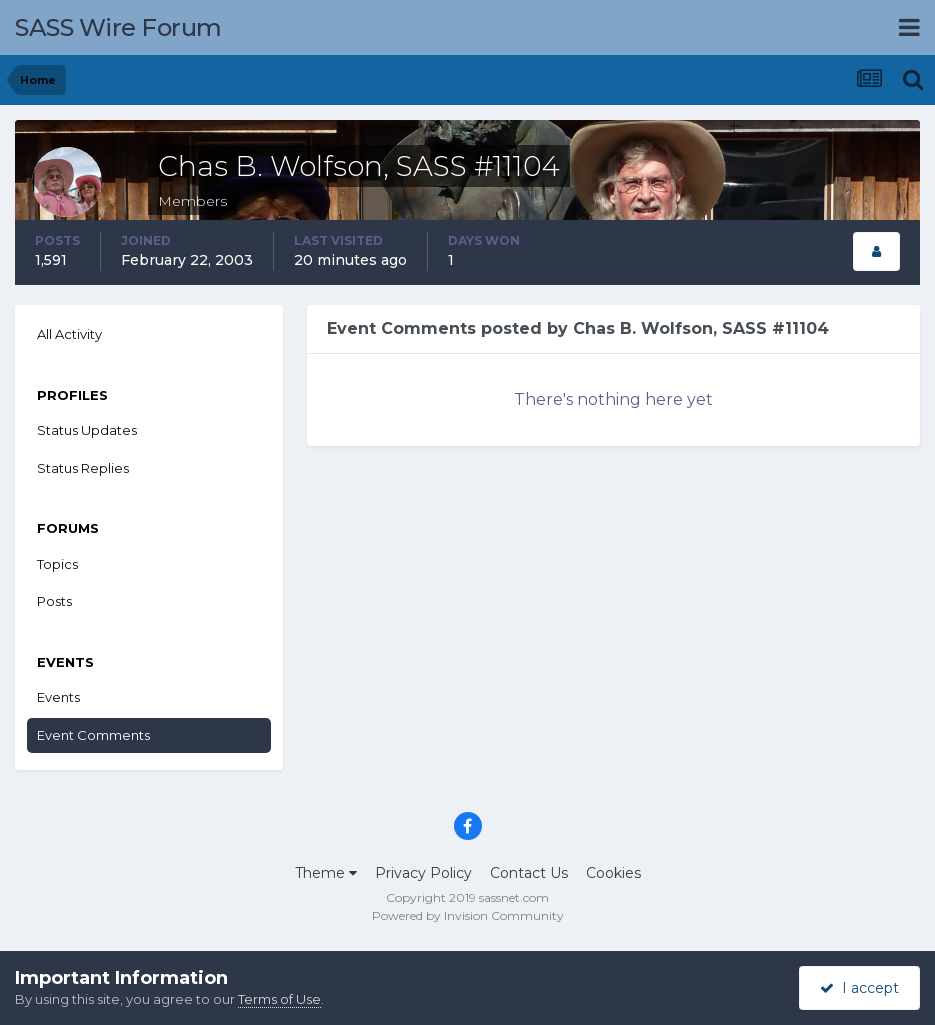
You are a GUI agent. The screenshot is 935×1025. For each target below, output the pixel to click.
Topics (57, 564)
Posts (54, 601)
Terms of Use (279, 999)
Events (58, 697)
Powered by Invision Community (468, 915)
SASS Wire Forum (118, 27)
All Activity (69, 334)
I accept (859, 988)
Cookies (613, 873)
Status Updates (87, 430)
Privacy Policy (423, 873)
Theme (326, 873)
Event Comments (93, 735)
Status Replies (83, 468)
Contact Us (529, 873)
